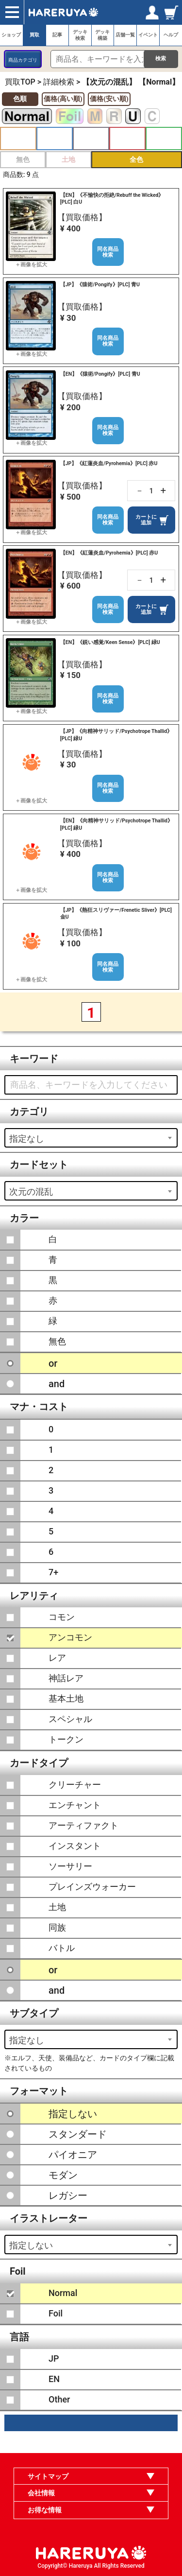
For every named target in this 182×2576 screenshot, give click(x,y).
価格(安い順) (109, 99)
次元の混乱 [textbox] (31, 1191)
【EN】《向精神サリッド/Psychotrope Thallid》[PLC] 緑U (116, 824)
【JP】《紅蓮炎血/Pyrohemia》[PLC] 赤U (109, 463)
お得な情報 (45, 2510)
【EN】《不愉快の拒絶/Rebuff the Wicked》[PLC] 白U (112, 198)
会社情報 (41, 2493)
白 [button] (18, 138)
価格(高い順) (63, 99)
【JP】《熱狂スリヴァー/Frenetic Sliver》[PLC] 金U (116, 913)
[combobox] (90, 1138)
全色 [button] (136, 159)
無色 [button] (23, 159)
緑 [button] (164, 138)
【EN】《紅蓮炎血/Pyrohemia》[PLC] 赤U (109, 553)
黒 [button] (91, 138)
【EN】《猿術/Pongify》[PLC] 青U (100, 374)
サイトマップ (48, 2476)
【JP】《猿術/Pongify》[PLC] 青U (100, 284)
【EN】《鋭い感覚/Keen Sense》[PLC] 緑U (110, 642)
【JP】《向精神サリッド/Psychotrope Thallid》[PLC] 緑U (116, 734)
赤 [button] (127, 138)
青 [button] (54, 138)
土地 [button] (68, 159)
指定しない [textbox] (31, 2245)
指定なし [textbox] (26, 1138)
